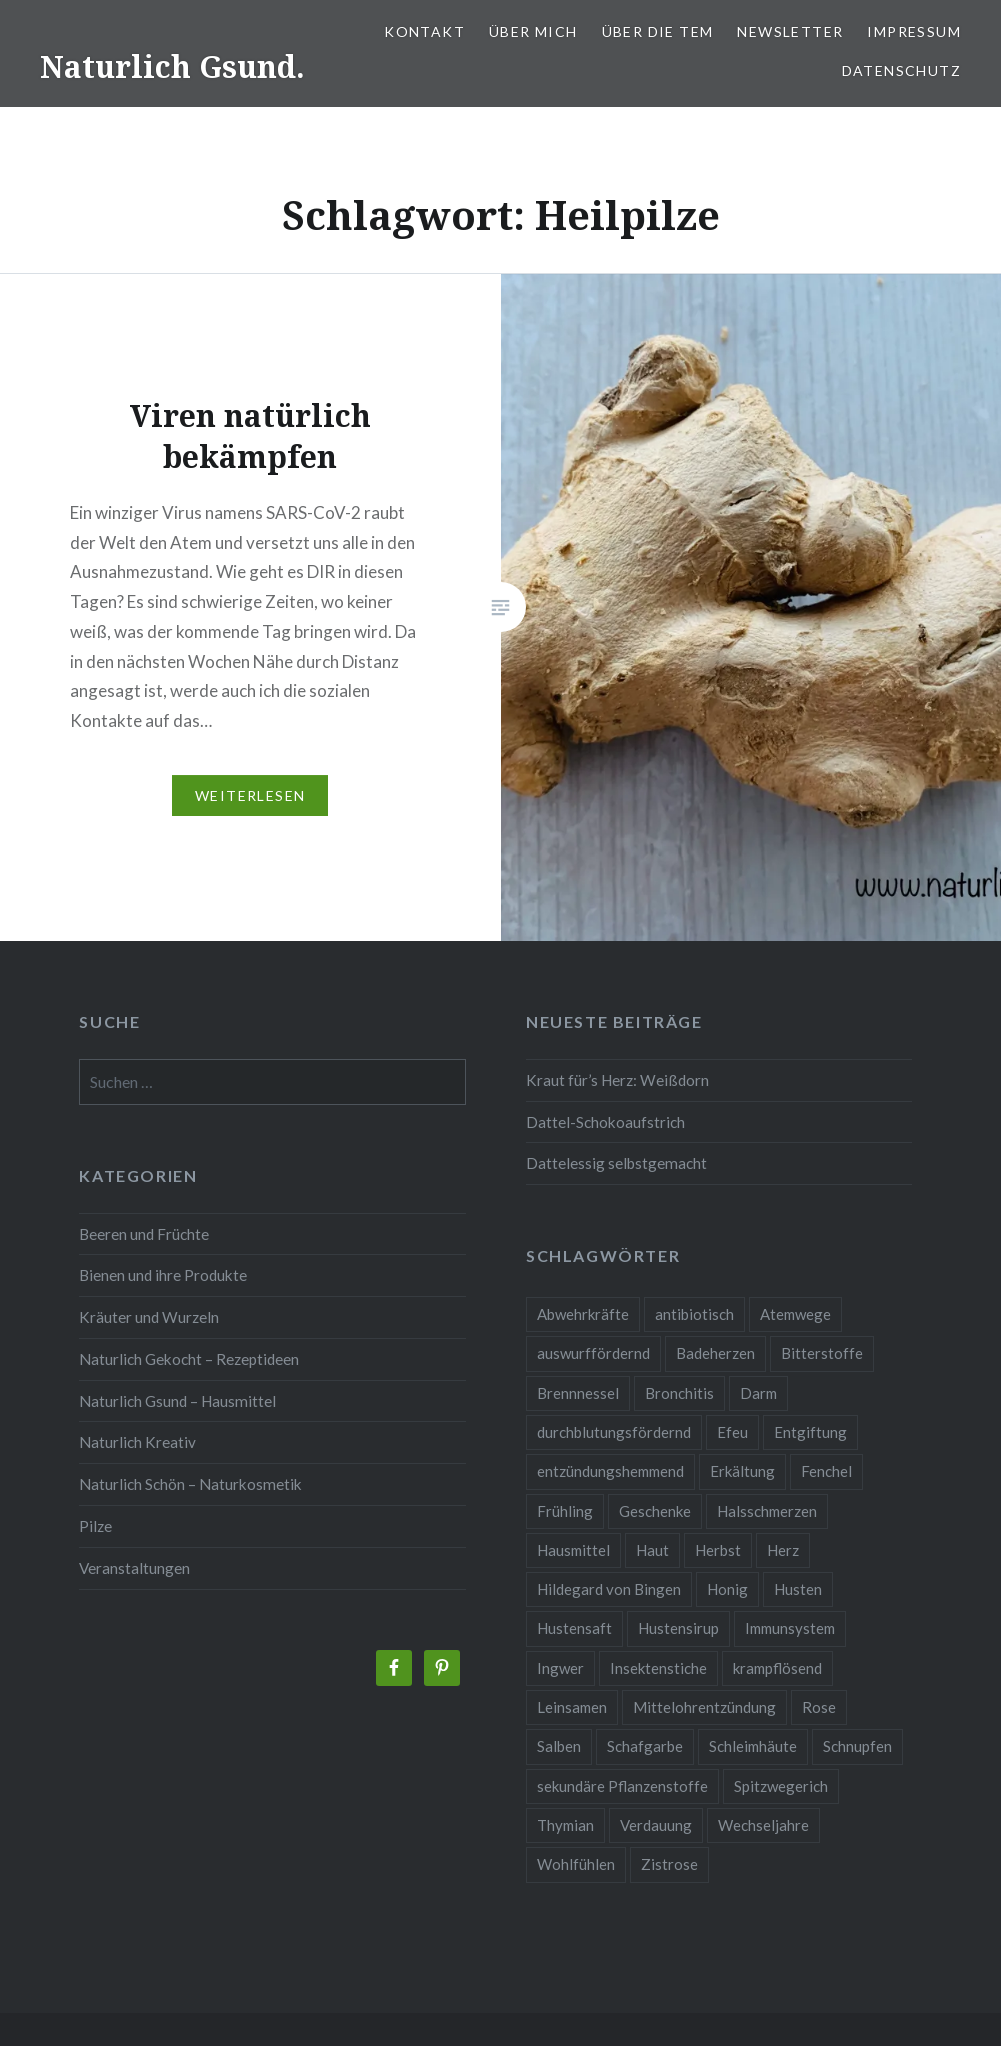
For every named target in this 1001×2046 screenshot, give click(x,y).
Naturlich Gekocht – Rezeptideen (189, 1359)
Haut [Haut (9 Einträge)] (652, 1550)
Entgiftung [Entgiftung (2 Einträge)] (810, 1432)
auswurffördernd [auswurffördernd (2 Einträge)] (593, 1353)
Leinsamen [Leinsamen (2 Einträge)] (572, 1707)
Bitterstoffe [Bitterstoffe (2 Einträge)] (822, 1353)
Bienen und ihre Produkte (163, 1275)
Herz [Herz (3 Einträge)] (783, 1550)
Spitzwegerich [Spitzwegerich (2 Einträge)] (781, 1786)
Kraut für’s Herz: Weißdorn (617, 1080)
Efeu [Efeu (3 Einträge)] (732, 1432)
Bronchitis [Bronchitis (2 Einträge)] (679, 1393)
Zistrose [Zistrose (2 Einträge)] (669, 1864)
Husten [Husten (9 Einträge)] (798, 1589)
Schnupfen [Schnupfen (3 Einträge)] (857, 1746)
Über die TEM (658, 31)
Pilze (95, 1526)
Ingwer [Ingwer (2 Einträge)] (560, 1668)
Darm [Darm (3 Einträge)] (758, 1393)
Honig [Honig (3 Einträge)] (727, 1589)
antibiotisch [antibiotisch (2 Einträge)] (694, 1314)
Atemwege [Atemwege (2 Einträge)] (795, 1314)
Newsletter (790, 31)
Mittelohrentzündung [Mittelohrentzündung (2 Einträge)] (704, 1707)
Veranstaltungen (134, 1568)
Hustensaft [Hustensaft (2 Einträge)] (574, 1628)
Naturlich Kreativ (137, 1442)
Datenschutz (901, 70)
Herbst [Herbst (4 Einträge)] (718, 1550)
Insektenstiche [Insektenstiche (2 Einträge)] (658, 1668)
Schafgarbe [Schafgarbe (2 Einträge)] (645, 1746)
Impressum (914, 31)
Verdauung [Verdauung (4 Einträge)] (656, 1825)
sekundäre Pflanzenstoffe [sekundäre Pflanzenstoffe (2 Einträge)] (622, 1786)
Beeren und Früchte (144, 1234)
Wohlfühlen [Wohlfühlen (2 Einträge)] (576, 1864)
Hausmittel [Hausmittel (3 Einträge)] (573, 1550)
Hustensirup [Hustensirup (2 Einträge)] (678, 1628)
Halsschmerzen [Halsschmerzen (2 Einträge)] (767, 1511)
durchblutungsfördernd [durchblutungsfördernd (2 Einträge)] (614, 1432)
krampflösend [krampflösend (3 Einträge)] (777, 1668)
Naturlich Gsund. (172, 66)
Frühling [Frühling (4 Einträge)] (565, 1511)
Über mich (533, 31)
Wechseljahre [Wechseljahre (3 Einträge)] (763, 1825)
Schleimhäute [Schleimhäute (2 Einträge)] (753, 1746)
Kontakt (424, 31)
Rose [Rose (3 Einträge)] (819, 1707)
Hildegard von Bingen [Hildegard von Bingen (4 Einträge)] (609, 1589)
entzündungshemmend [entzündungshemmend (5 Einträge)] (610, 1471)
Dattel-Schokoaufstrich (605, 1122)
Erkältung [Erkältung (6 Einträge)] (742, 1471)
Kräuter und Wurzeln (149, 1317)
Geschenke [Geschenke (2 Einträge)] (655, 1511)
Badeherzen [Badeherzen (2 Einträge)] (715, 1353)
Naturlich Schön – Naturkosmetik (190, 1484)
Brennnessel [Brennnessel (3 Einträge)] (578, 1393)
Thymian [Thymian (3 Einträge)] (565, 1825)
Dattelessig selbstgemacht (616, 1163)
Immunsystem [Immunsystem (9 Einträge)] (790, 1628)
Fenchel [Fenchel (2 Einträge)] (826, 1471)
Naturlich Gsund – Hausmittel (177, 1401)
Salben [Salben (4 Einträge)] (559, 1746)
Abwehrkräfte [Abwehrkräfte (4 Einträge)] (583, 1314)
